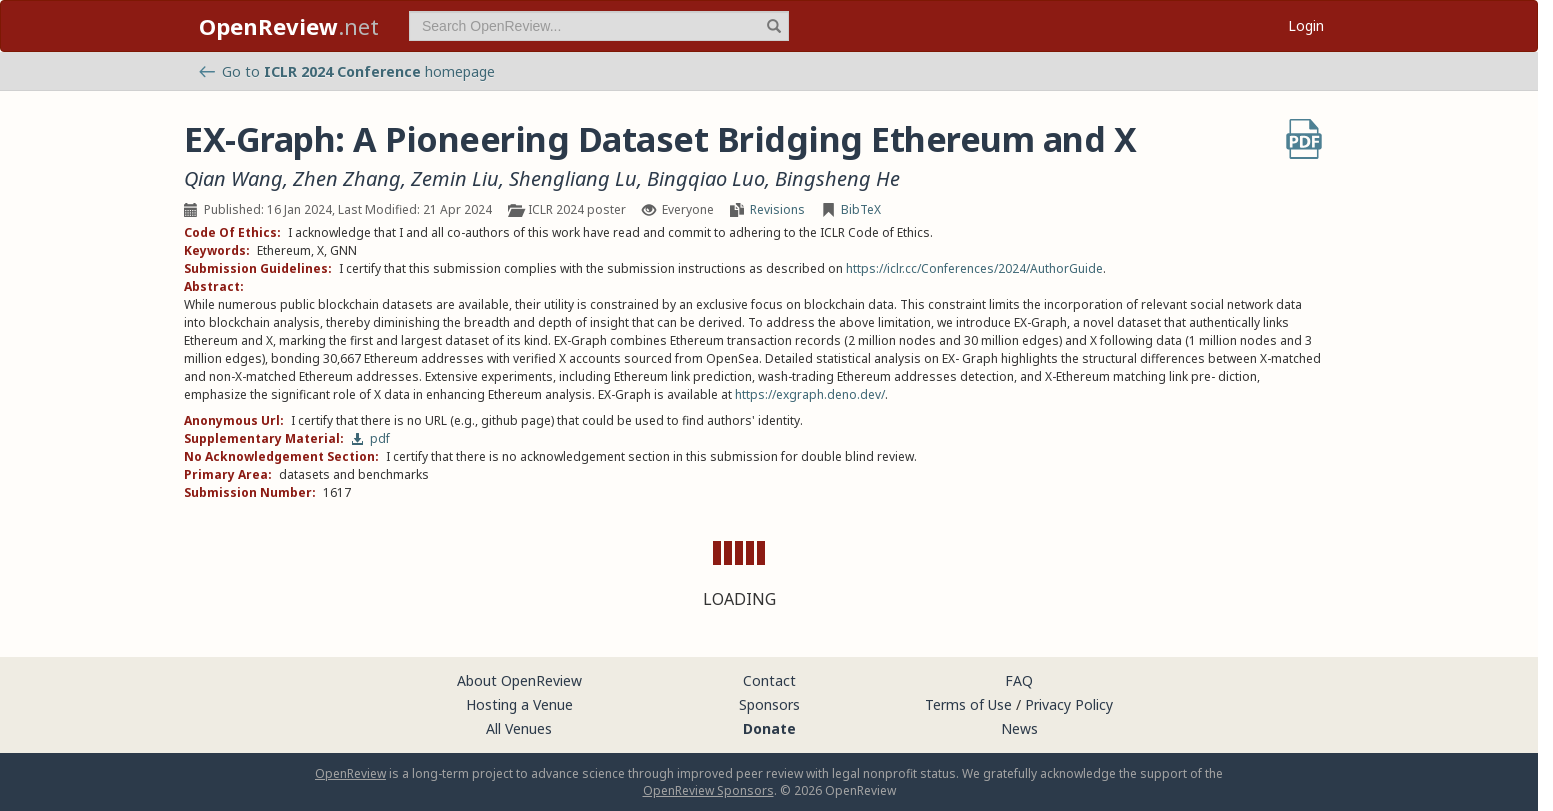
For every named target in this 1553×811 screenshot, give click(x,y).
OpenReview (350, 773)
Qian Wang (233, 179)
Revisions (777, 209)
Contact (769, 680)
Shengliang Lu (573, 179)
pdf (370, 438)
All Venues (519, 728)
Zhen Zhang (347, 179)
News (1019, 728)
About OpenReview (519, 680)
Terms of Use (968, 704)
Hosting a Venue (519, 704)
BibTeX (861, 209)
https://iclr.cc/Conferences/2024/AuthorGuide (974, 268)
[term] (599, 26)
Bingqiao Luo (706, 179)
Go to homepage (347, 71)
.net (289, 26)
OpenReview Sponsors (708, 790)
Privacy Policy (1069, 704)
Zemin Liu (455, 179)
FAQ (1019, 680)
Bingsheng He (837, 179)
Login (1306, 25)
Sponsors (769, 704)
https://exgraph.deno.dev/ (810, 394)
